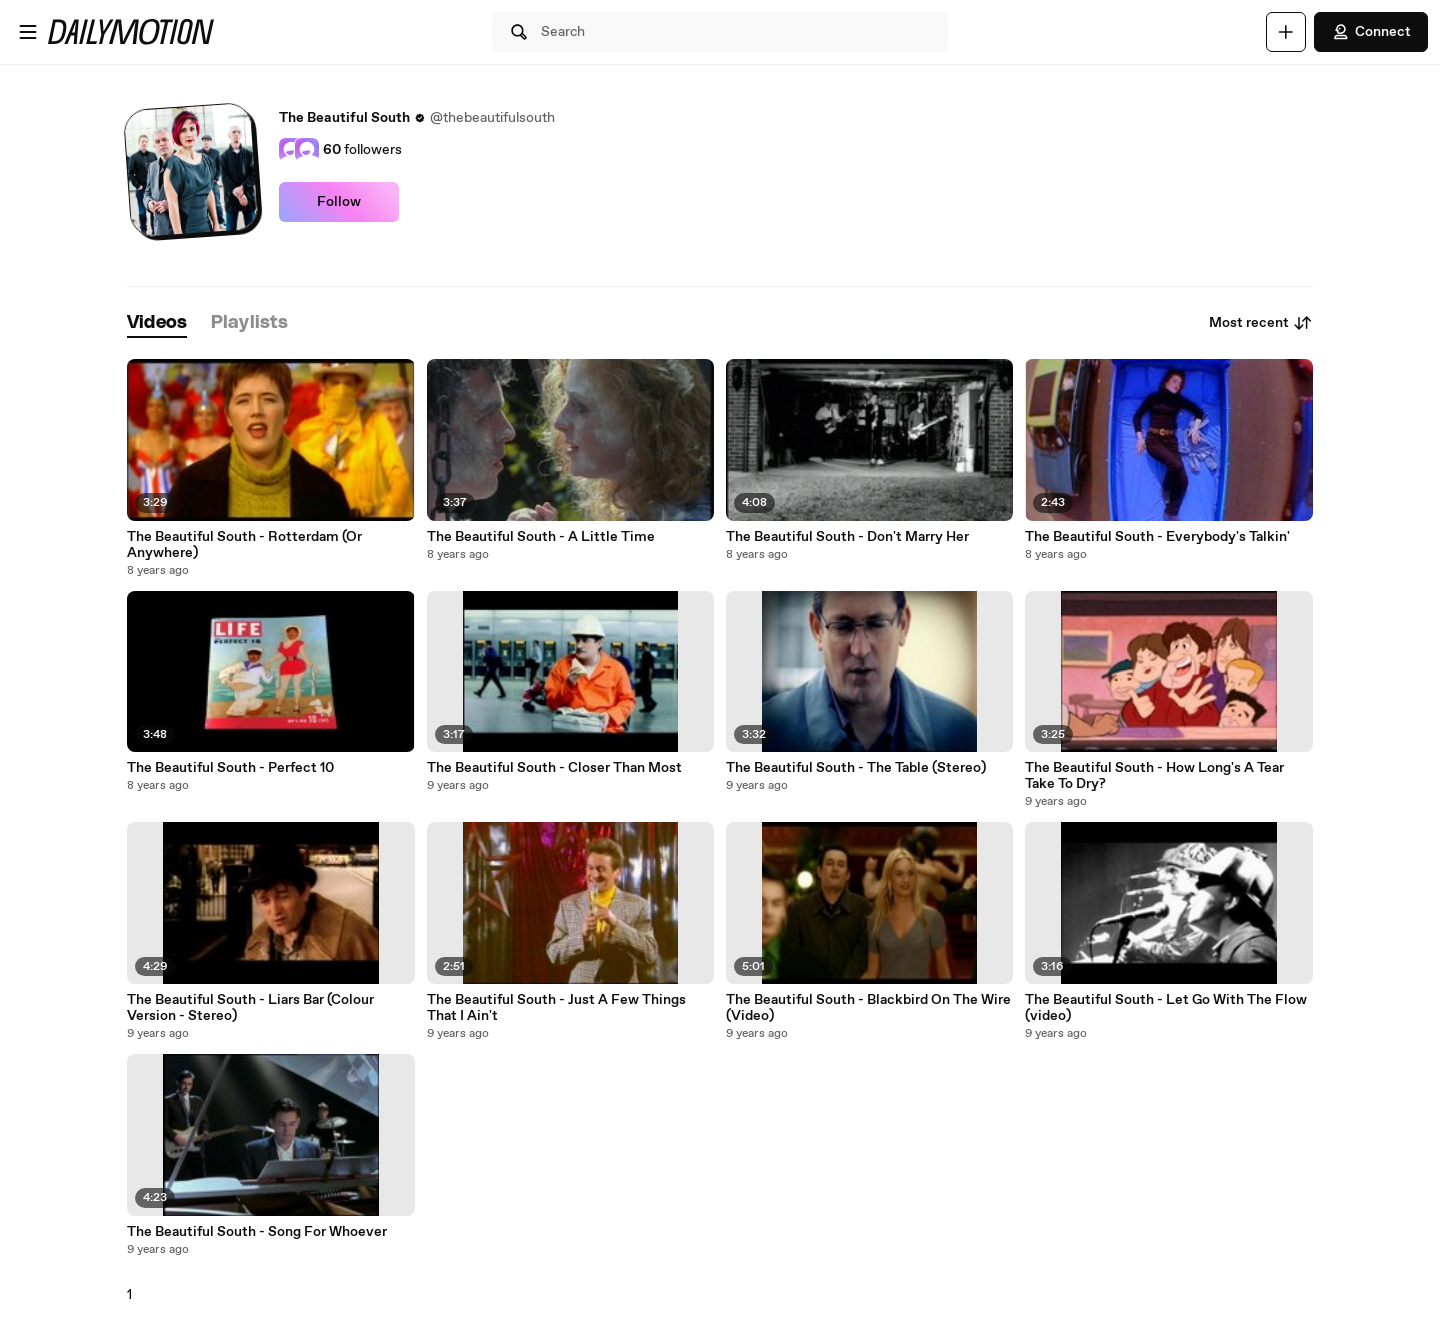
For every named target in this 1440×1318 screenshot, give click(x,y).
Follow (339, 202)
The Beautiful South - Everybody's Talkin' (1157, 537)
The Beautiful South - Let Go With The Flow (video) (1166, 1008)
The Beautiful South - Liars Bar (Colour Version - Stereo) (250, 1008)
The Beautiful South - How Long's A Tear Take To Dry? (1154, 776)
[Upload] (1286, 32)
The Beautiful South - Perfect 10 (230, 768)
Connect (1371, 32)
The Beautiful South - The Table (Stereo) (856, 768)
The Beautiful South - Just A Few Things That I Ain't (556, 1008)
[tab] (157, 323)
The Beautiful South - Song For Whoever (257, 1232)
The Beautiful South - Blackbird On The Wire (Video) (868, 1008)
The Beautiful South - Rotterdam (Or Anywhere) (244, 545)
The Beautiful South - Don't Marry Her (847, 537)
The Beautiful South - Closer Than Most (554, 768)
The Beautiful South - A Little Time (541, 537)
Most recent (1261, 323)
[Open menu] (28, 32)
